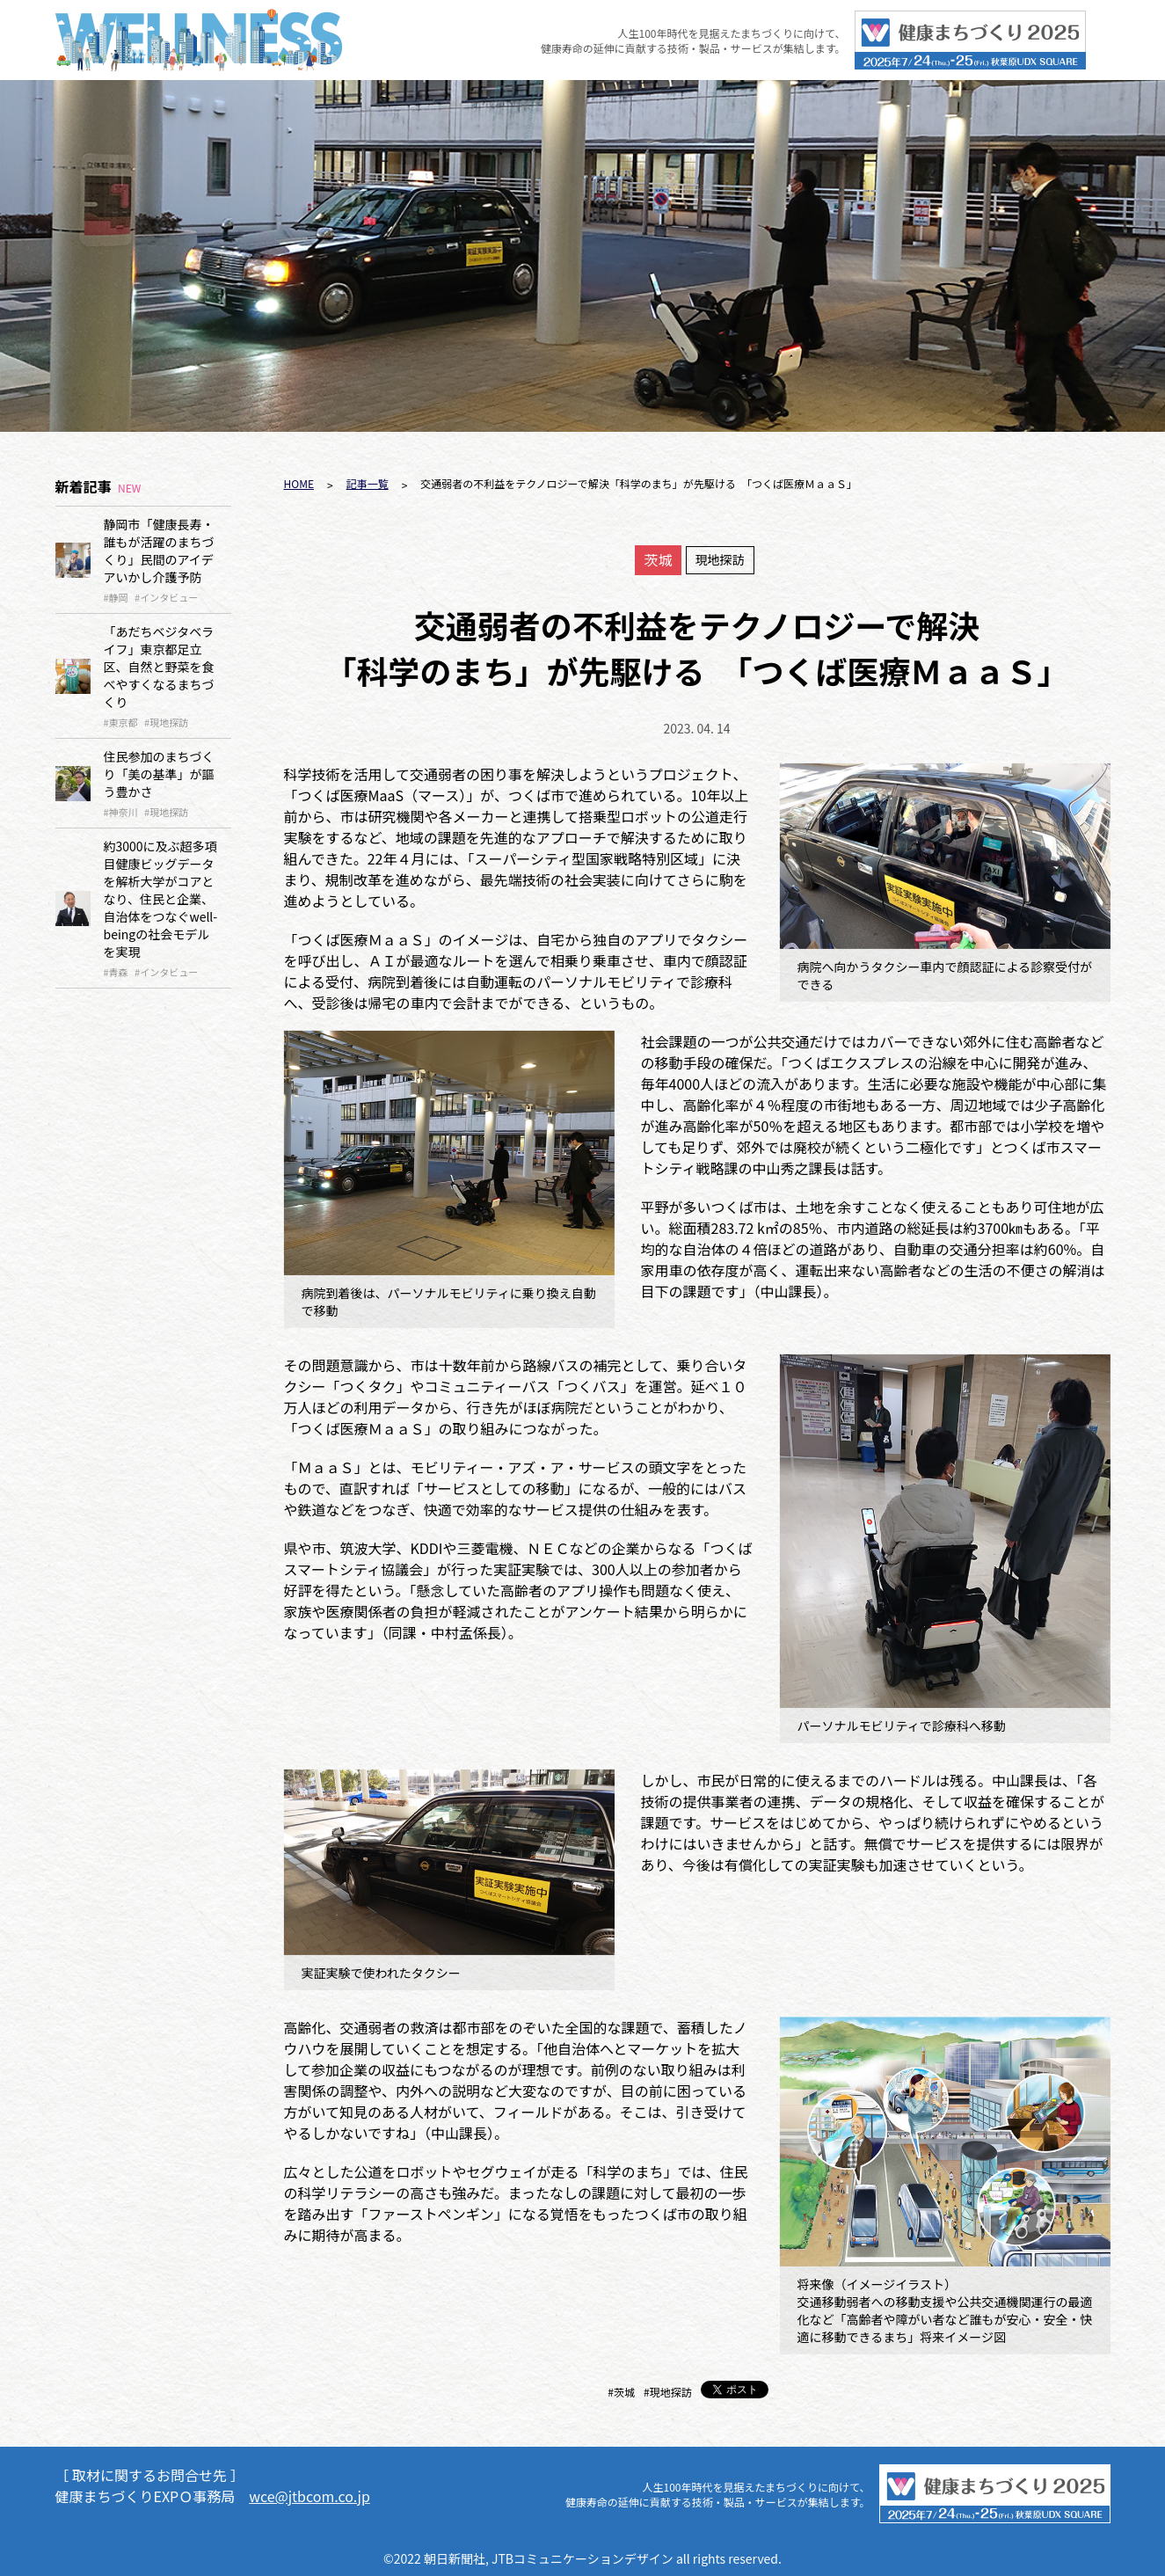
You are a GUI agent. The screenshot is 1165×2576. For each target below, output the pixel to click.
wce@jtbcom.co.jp (309, 2496)
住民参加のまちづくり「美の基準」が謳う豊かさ (159, 774)
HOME (299, 483)
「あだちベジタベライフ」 (159, 667)
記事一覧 (367, 483)
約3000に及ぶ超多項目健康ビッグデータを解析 (161, 898)
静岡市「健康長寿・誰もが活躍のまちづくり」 (159, 550)
